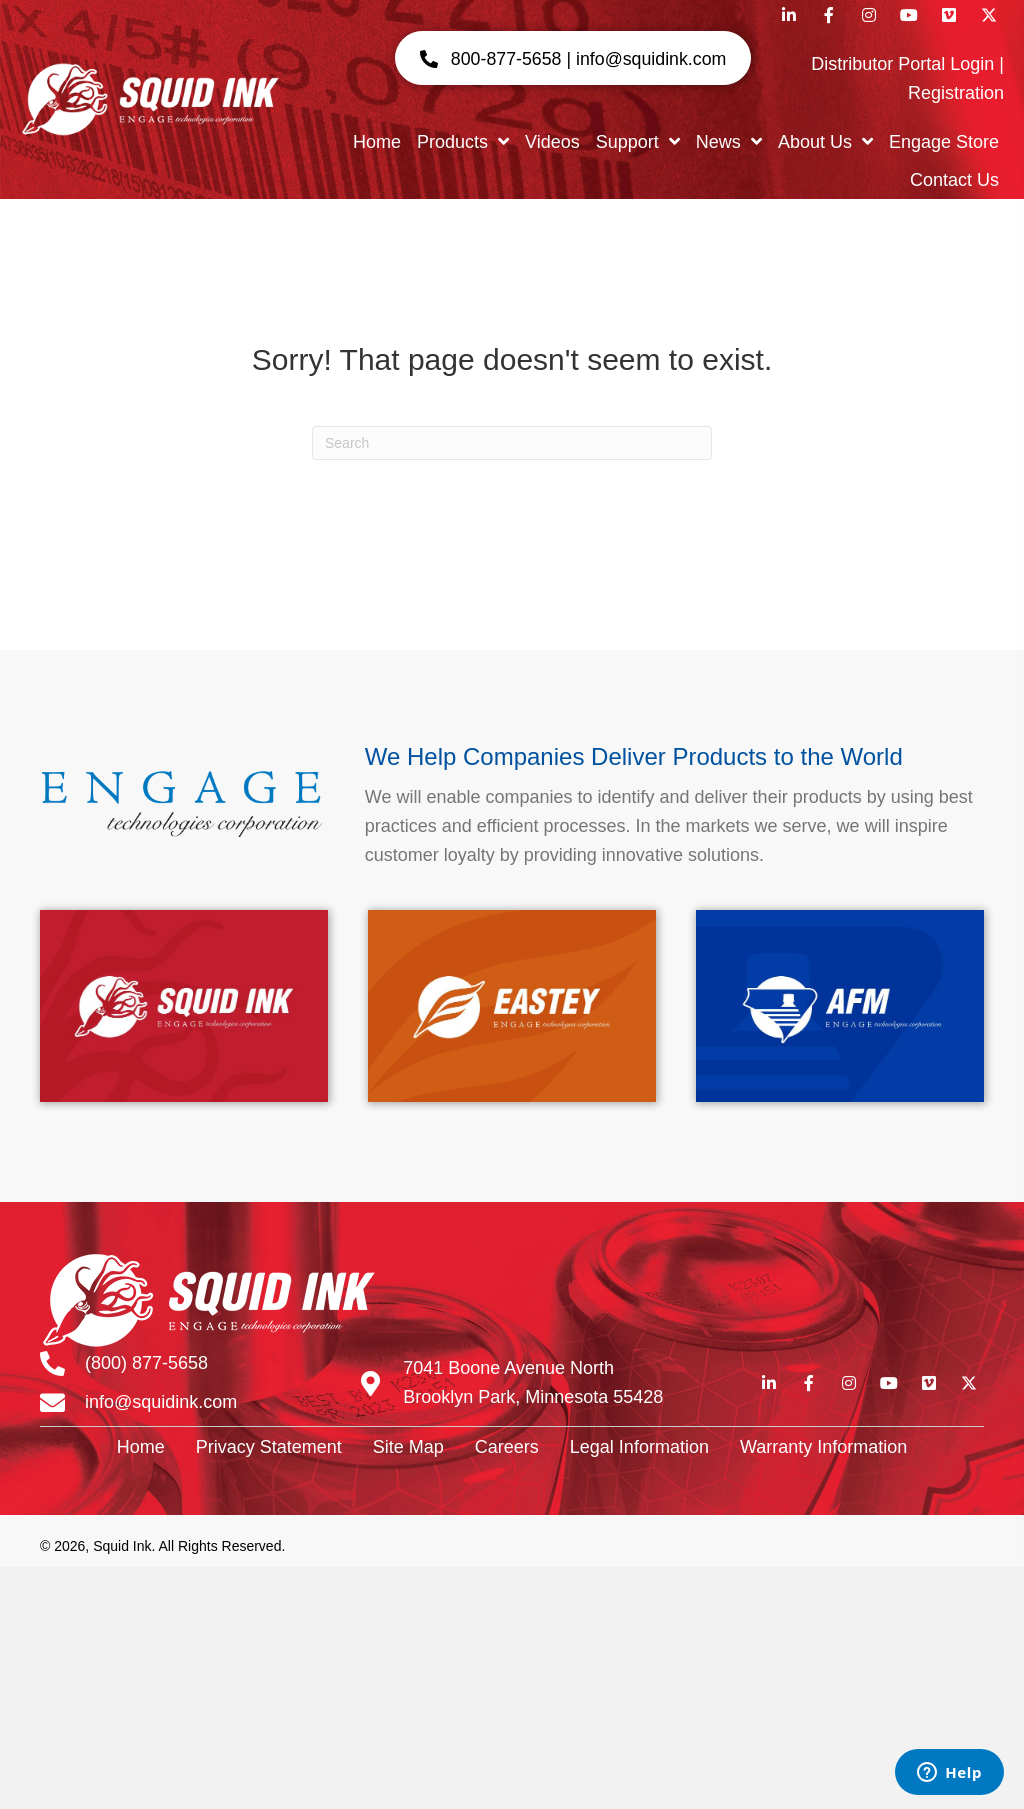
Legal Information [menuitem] (639, 1447)
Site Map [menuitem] (408, 1447)
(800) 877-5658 (146, 1363)
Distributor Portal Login (902, 64)
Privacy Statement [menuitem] (269, 1447)
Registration (956, 93)
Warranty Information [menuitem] (823, 1447)
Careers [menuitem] (507, 1447)
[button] (571, 58)
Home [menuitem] (141, 1447)
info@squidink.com (161, 1402)
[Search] (512, 443)
